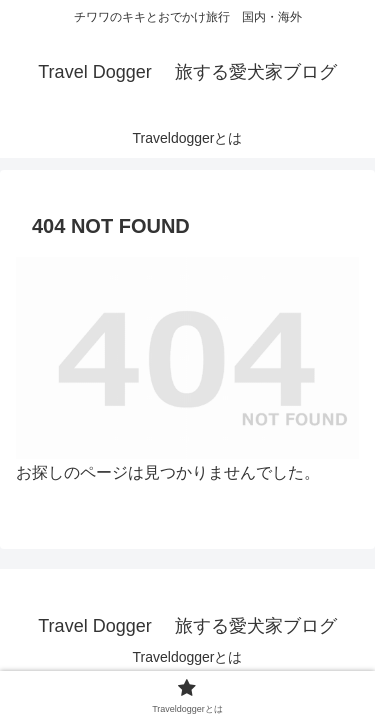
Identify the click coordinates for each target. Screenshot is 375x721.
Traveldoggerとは (188, 657)
